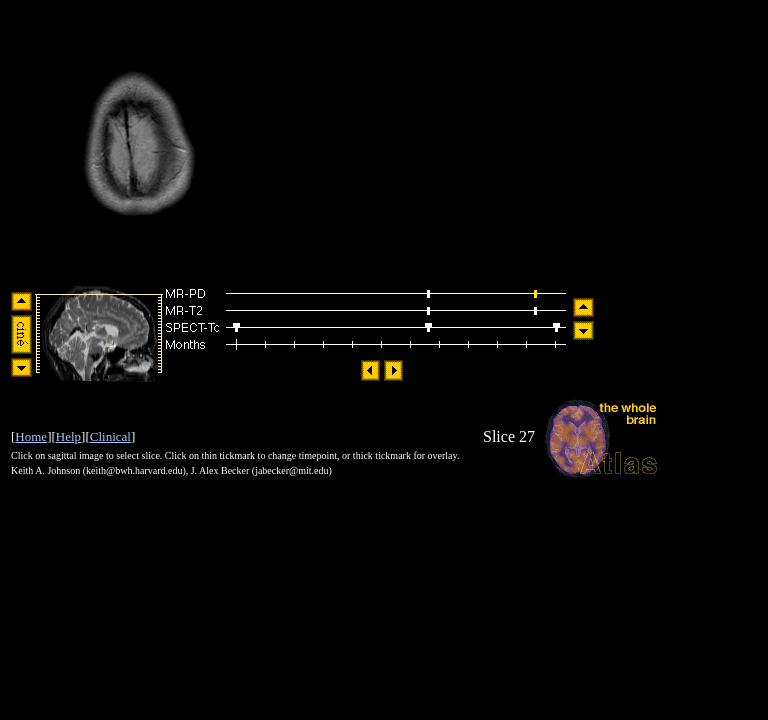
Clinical (110, 436)
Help (68, 436)
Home (31, 436)
